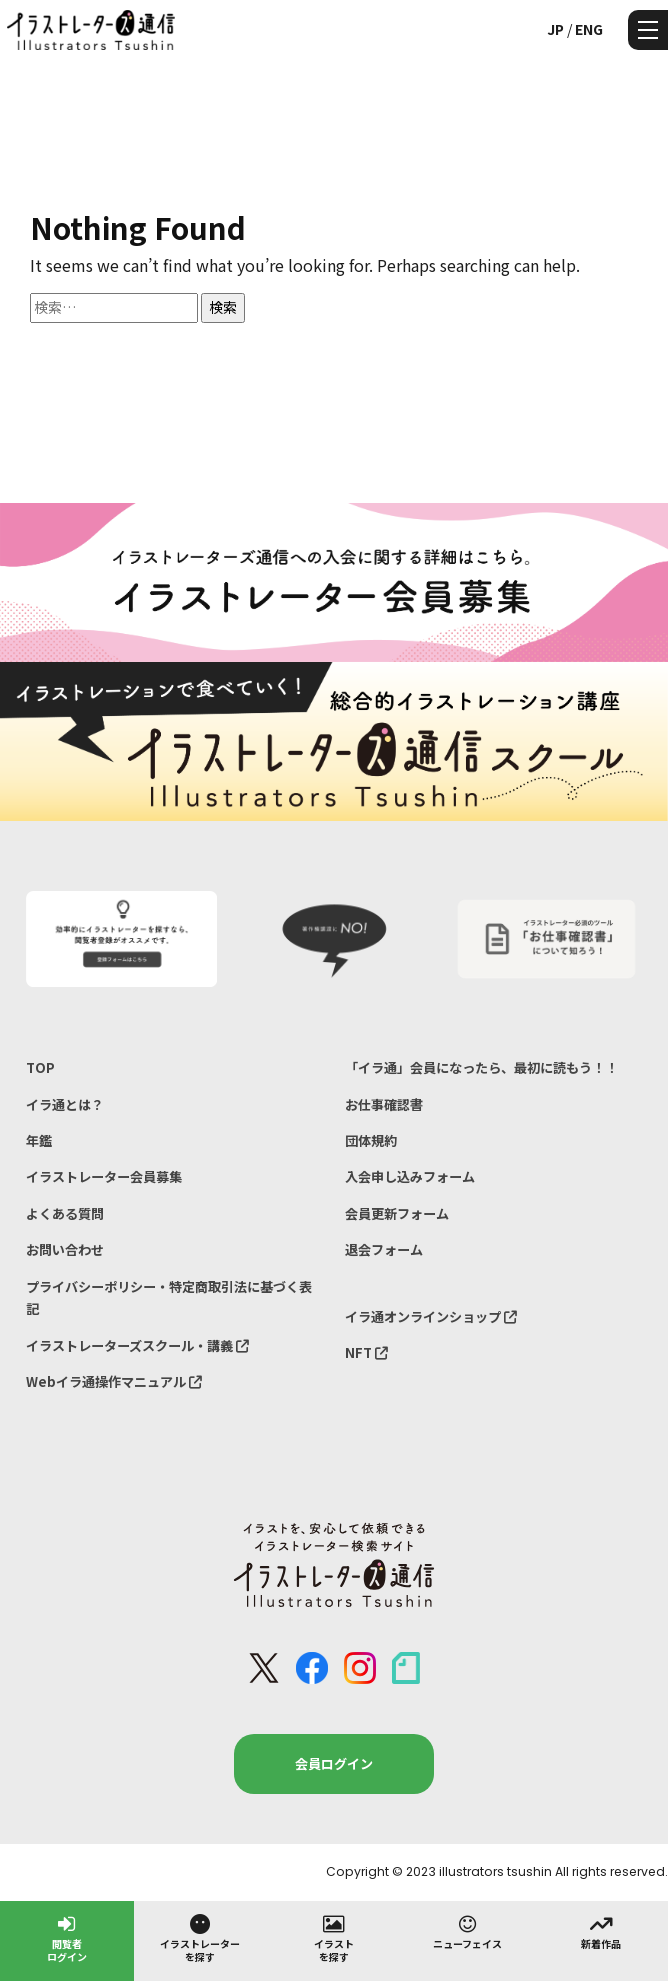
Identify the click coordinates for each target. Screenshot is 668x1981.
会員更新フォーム (397, 1213)
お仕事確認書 (384, 1104)
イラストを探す (334, 1937)
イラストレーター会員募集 (104, 1176)
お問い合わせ (65, 1249)
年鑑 (39, 1140)
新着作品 (601, 1931)
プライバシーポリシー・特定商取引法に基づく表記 (169, 1297)
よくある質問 (65, 1213)
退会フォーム (384, 1249)
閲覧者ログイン (67, 1937)
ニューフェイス (467, 1931)
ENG (589, 29)
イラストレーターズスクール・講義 (137, 1345)
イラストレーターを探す (200, 1937)
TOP (40, 1067)
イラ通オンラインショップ (431, 1316)
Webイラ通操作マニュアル (114, 1381)
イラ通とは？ (65, 1104)
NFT (366, 1352)
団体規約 (371, 1140)
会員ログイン (334, 1763)
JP (555, 29)
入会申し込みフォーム (410, 1176)
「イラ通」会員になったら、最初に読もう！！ (481, 1067)
